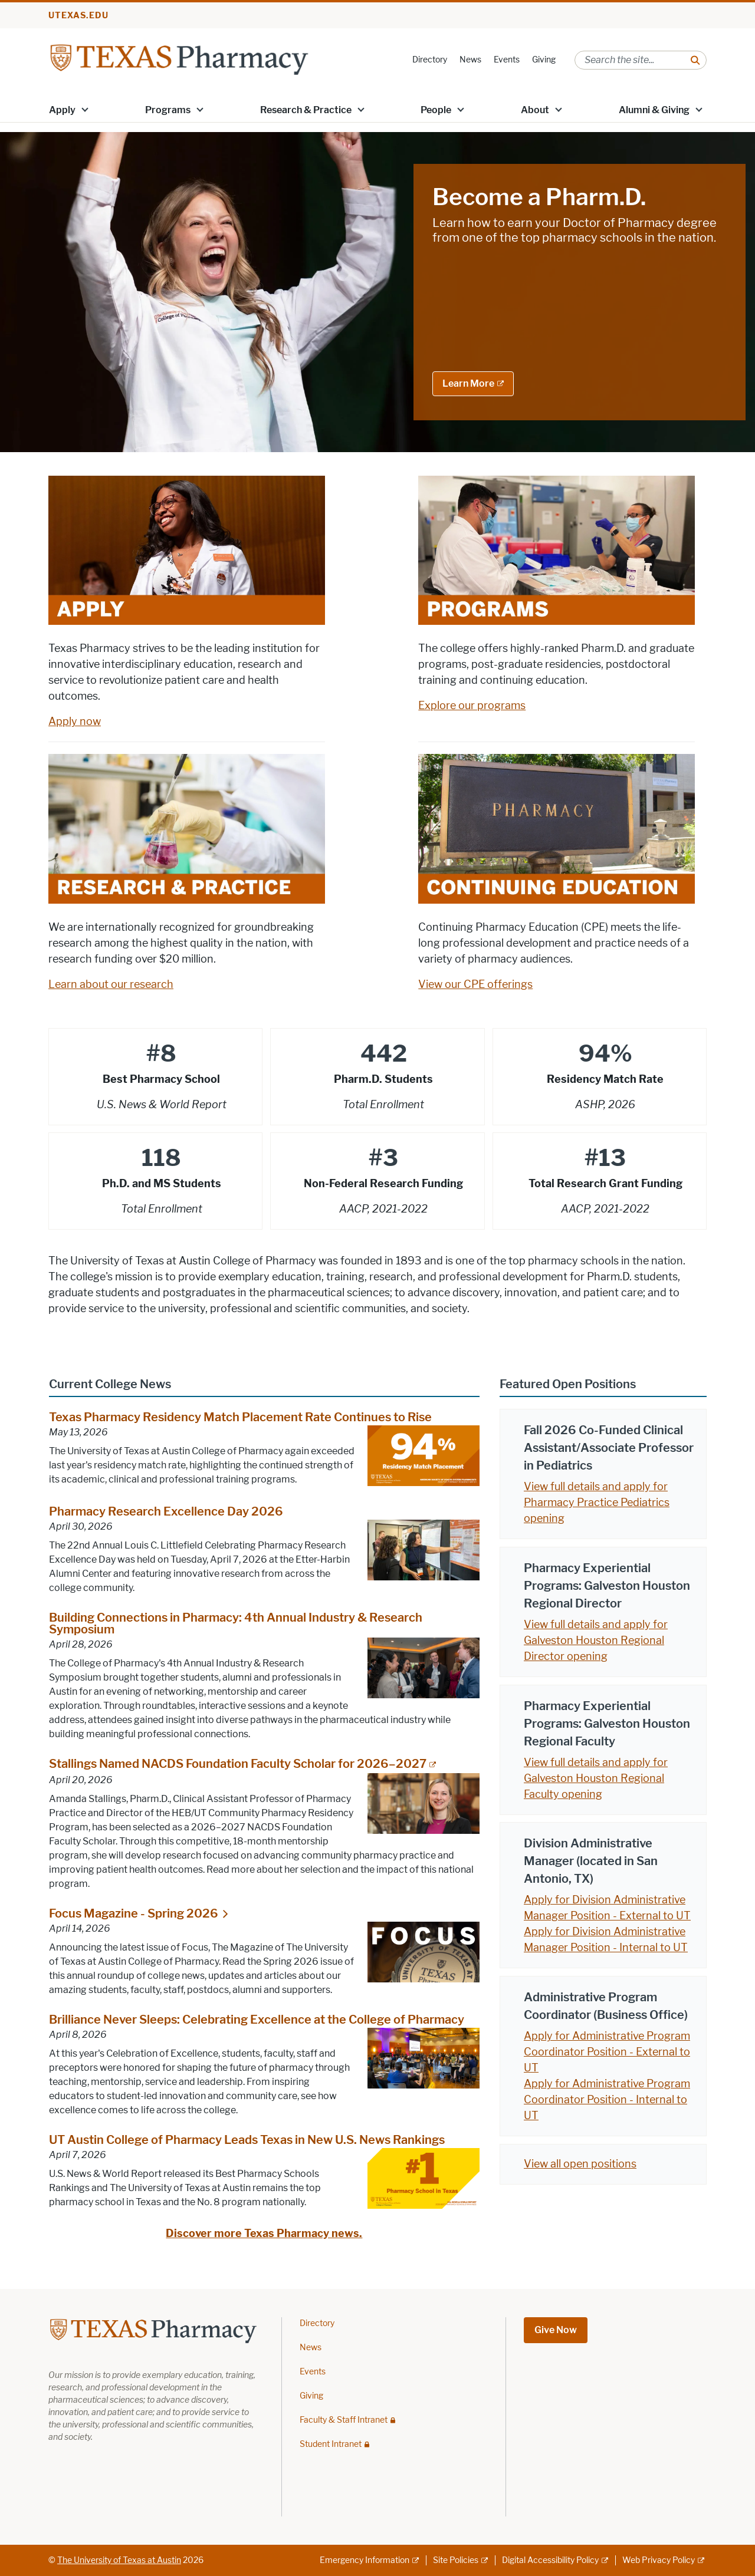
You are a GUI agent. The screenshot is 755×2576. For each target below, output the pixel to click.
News (470, 60)
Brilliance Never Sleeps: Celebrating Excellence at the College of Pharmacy (256, 2019)
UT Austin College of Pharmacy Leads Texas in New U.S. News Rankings (247, 2140)
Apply (62, 110)
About (535, 110)
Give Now (555, 2329)
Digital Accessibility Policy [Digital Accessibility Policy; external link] (550, 2560)
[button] (85, 109)
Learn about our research (110, 984)
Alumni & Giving (654, 110)
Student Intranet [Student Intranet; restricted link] (331, 2445)
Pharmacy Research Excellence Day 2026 (166, 1512)
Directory (429, 60)
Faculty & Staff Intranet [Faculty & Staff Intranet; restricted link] (344, 2420)
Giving (544, 60)
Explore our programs (472, 705)
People (436, 110)
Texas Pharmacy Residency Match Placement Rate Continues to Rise (240, 1417)
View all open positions (580, 2163)
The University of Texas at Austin (119, 2560)
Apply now (74, 721)
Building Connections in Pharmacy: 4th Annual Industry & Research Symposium (235, 1624)
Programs (168, 110)
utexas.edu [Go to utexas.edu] (78, 16)
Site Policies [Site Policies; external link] (455, 2560)
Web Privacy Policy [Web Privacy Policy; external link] (658, 2560)
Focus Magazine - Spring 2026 (133, 1913)
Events (507, 60)
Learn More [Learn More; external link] (468, 383)
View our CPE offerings (475, 984)
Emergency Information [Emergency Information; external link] (364, 2560)
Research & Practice (306, 110)
